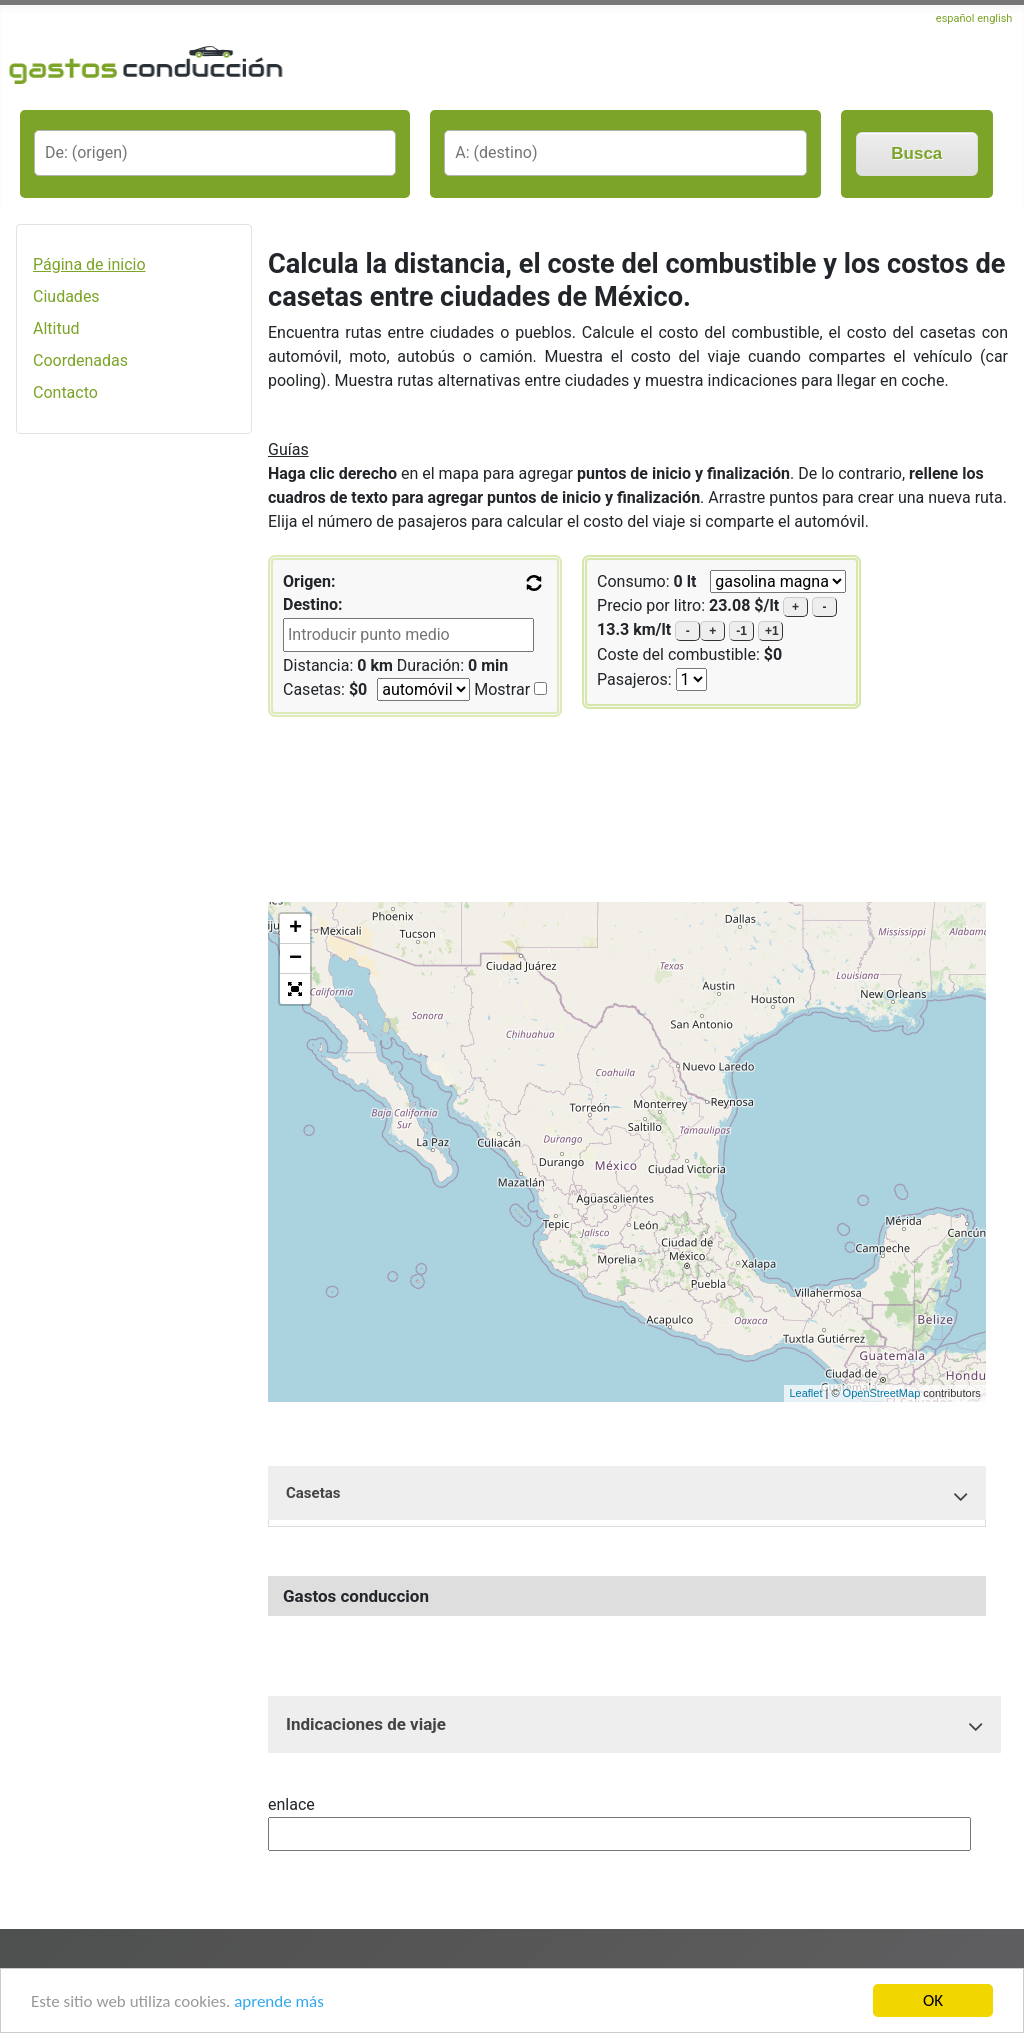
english (994, 18)
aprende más (279, 2001)
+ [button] (295, 929)
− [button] (295, 959)
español (955, 18)
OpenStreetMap (882, 1393)
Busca (916, 153)
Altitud (56, 328)
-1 (741, 631)
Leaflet (805, 1393)
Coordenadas (80, 360)
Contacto (65, 392)
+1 (772, 631)
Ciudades (66, 296)
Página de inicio (89, 264)
